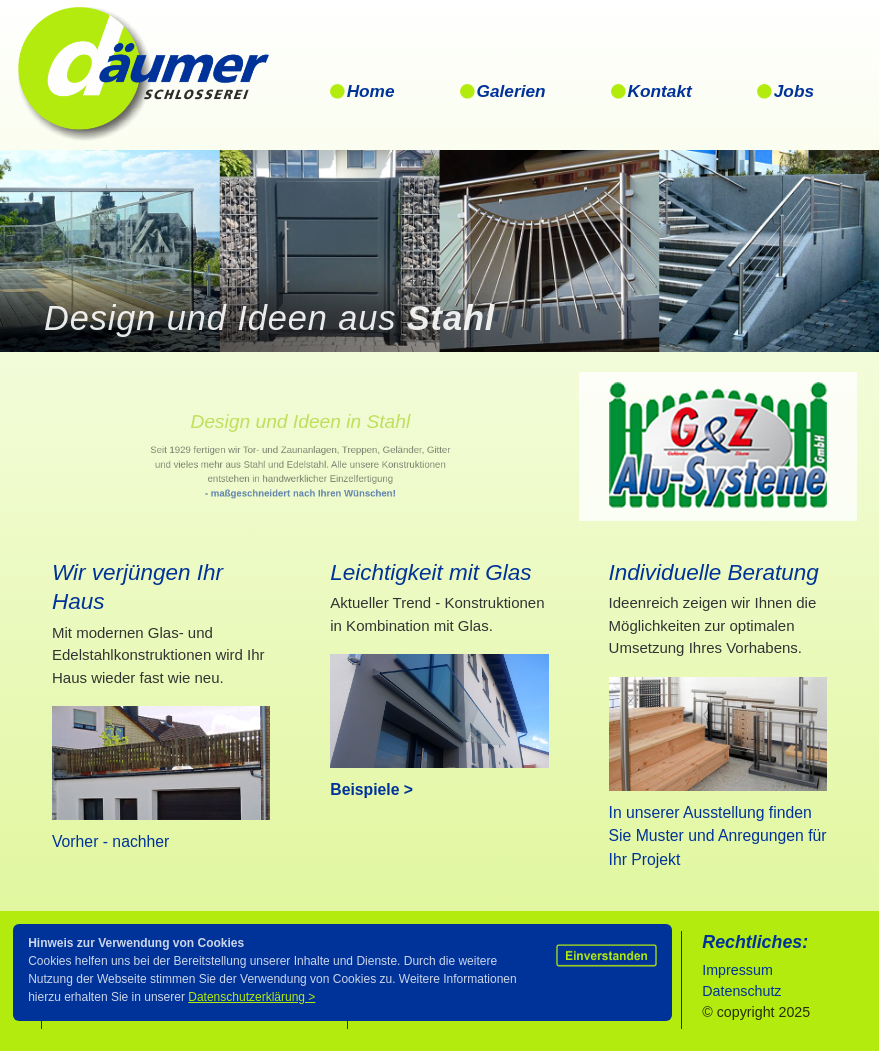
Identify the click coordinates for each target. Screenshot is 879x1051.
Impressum (737, 970)
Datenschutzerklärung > (251, 997)
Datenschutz (743, 991)
